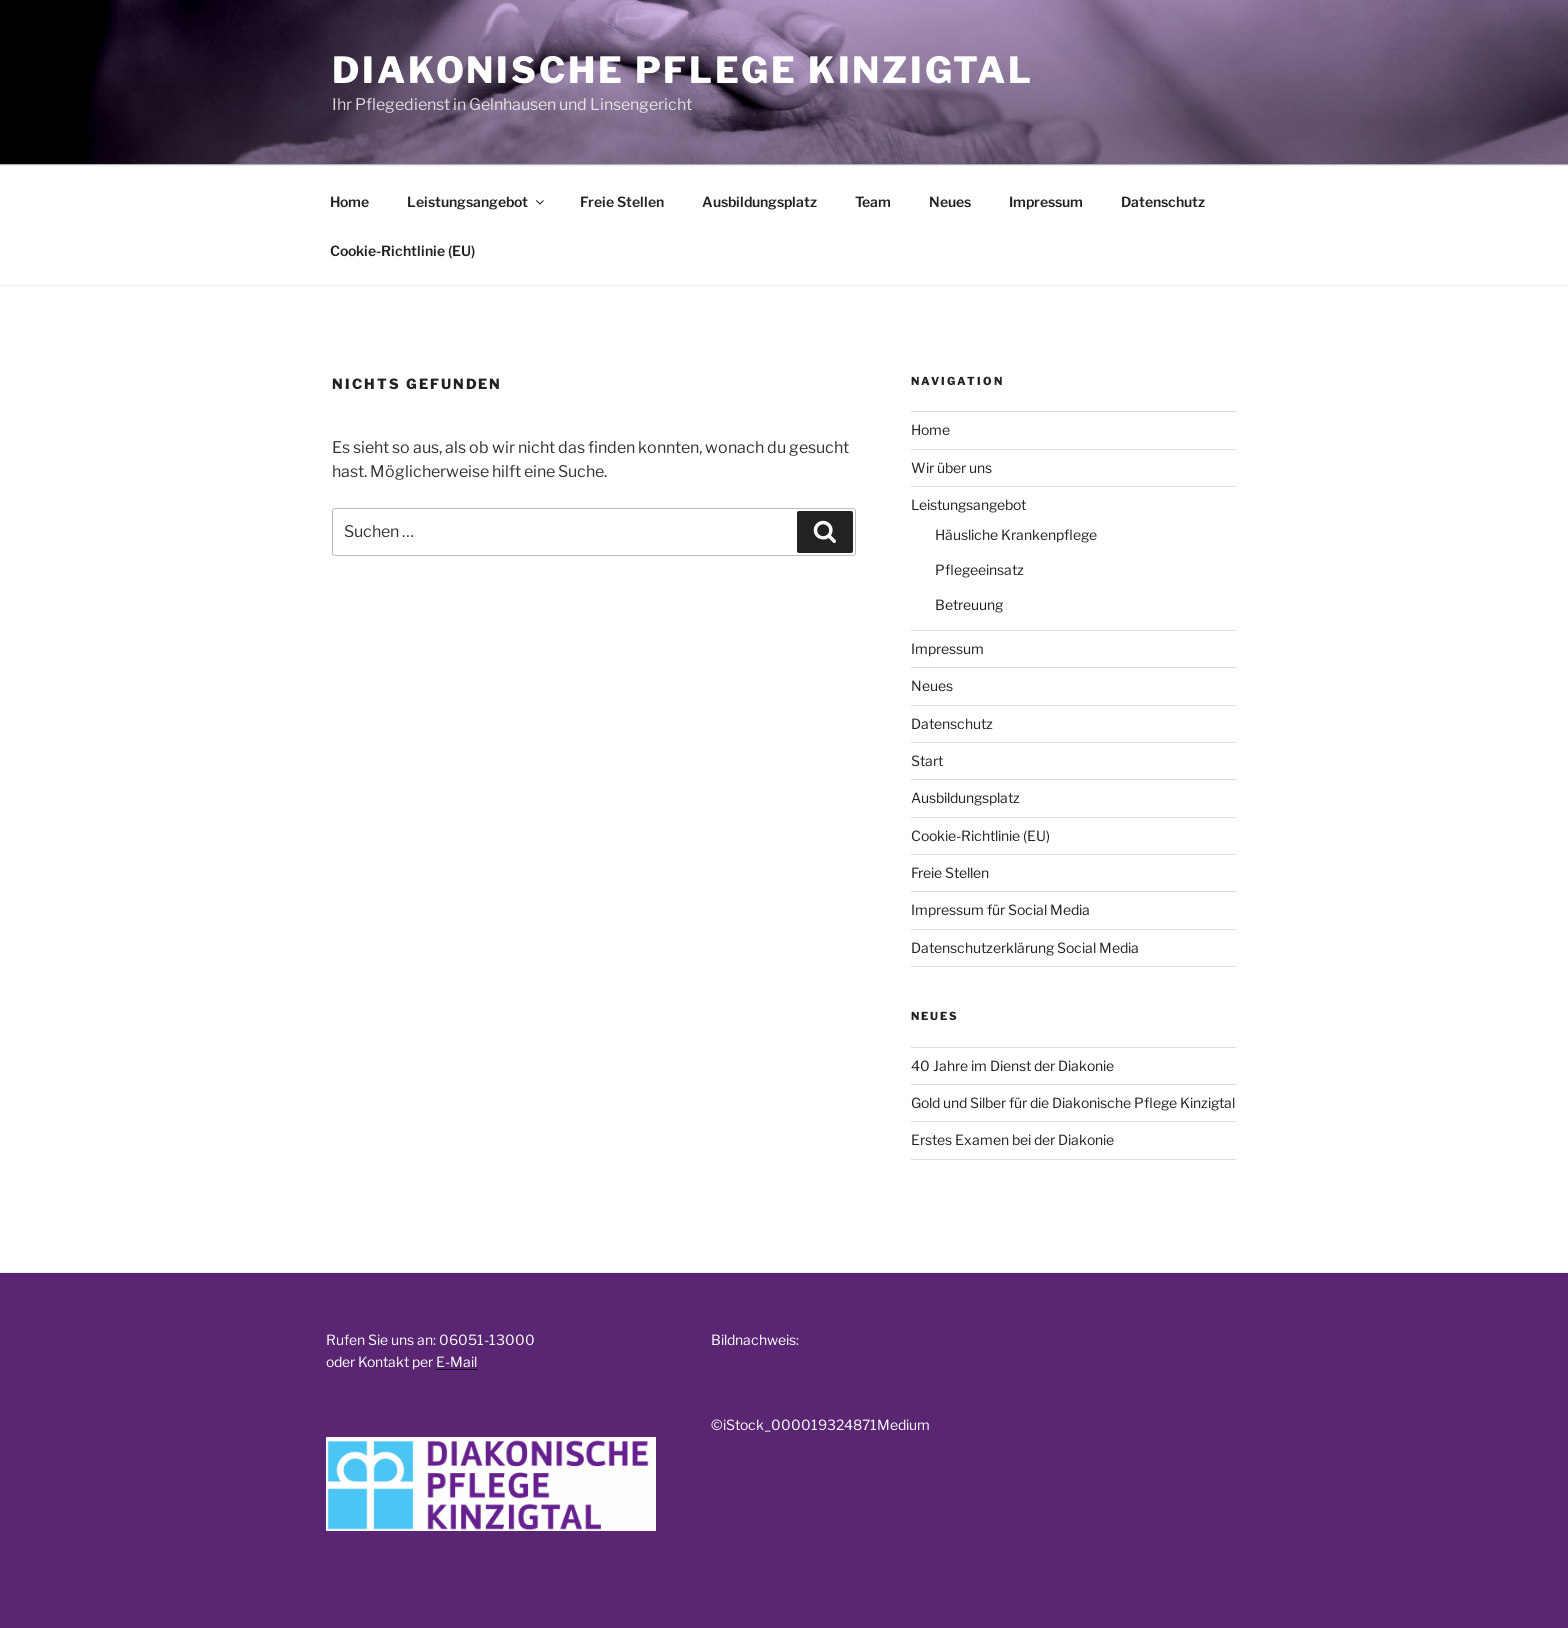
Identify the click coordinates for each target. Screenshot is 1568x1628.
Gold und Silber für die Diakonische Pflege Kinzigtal (1073, 1102)
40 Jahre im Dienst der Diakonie (1012, 1065)
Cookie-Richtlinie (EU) (402, 250)
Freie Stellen (622, 201)
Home (349, 201)
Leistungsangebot (477, 201)
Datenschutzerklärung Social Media (1025, 947)
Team (873, 201)
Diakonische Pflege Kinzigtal (683, 70)
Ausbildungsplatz (759, 201)
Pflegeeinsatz (979, 569)
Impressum (1046, 201)
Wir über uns (951, 467)
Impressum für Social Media (1000, 909)
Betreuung (969, 604)
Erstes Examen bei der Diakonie (1012, 1139)
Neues (950, 201)
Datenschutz (1163, 201)
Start (927, 760)
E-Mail (456, 1361)
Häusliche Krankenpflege (1016, 534)
